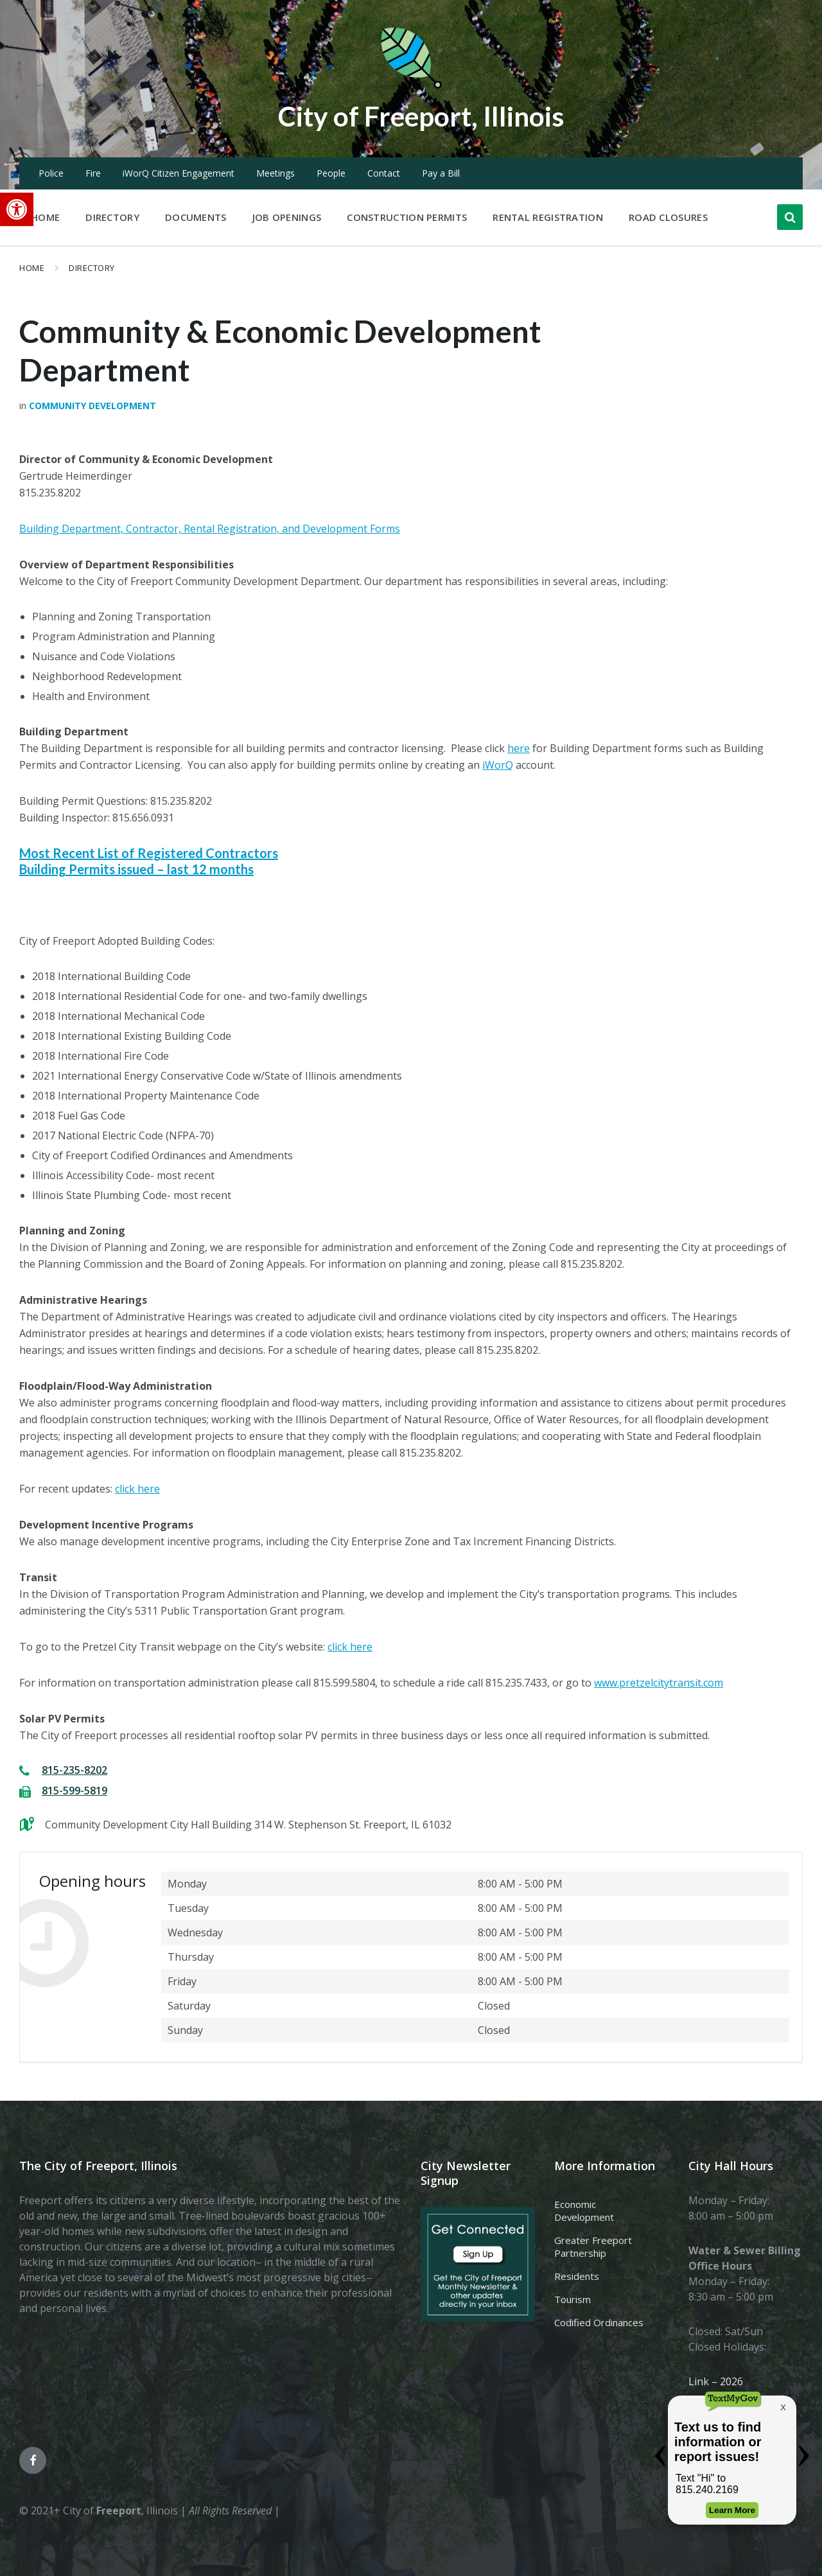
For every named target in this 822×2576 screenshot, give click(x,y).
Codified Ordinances (598, 2322)
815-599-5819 (74, 1790)
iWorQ (497, 765)
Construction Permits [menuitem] (407, 217)
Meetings (275, 173)
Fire (93, 173)
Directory (92, 268)
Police (51, 173)
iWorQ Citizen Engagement (178, 173)
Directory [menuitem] (112, 217)
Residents (576, 2276)
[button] (16, 209)
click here (137, 1489)
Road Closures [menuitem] (668, 217)
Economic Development (584, 2210)
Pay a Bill (441, 173)
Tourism (572, 2299)
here (518, 748)
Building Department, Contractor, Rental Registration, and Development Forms (209, 528)
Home (31, 268)
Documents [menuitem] (196, 217)
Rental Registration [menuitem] (548, 217)
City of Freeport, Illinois (420, 114)
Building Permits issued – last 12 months (136, 869)
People (331, 173)
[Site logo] (411, 86)
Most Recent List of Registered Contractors (148, 853)
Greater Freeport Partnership (593, 2246)
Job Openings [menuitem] (287, 217)
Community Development (92, 405)
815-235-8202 (74, 1770)
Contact (383, 173)
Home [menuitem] (45, 217)
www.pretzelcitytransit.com (658, 1683)
